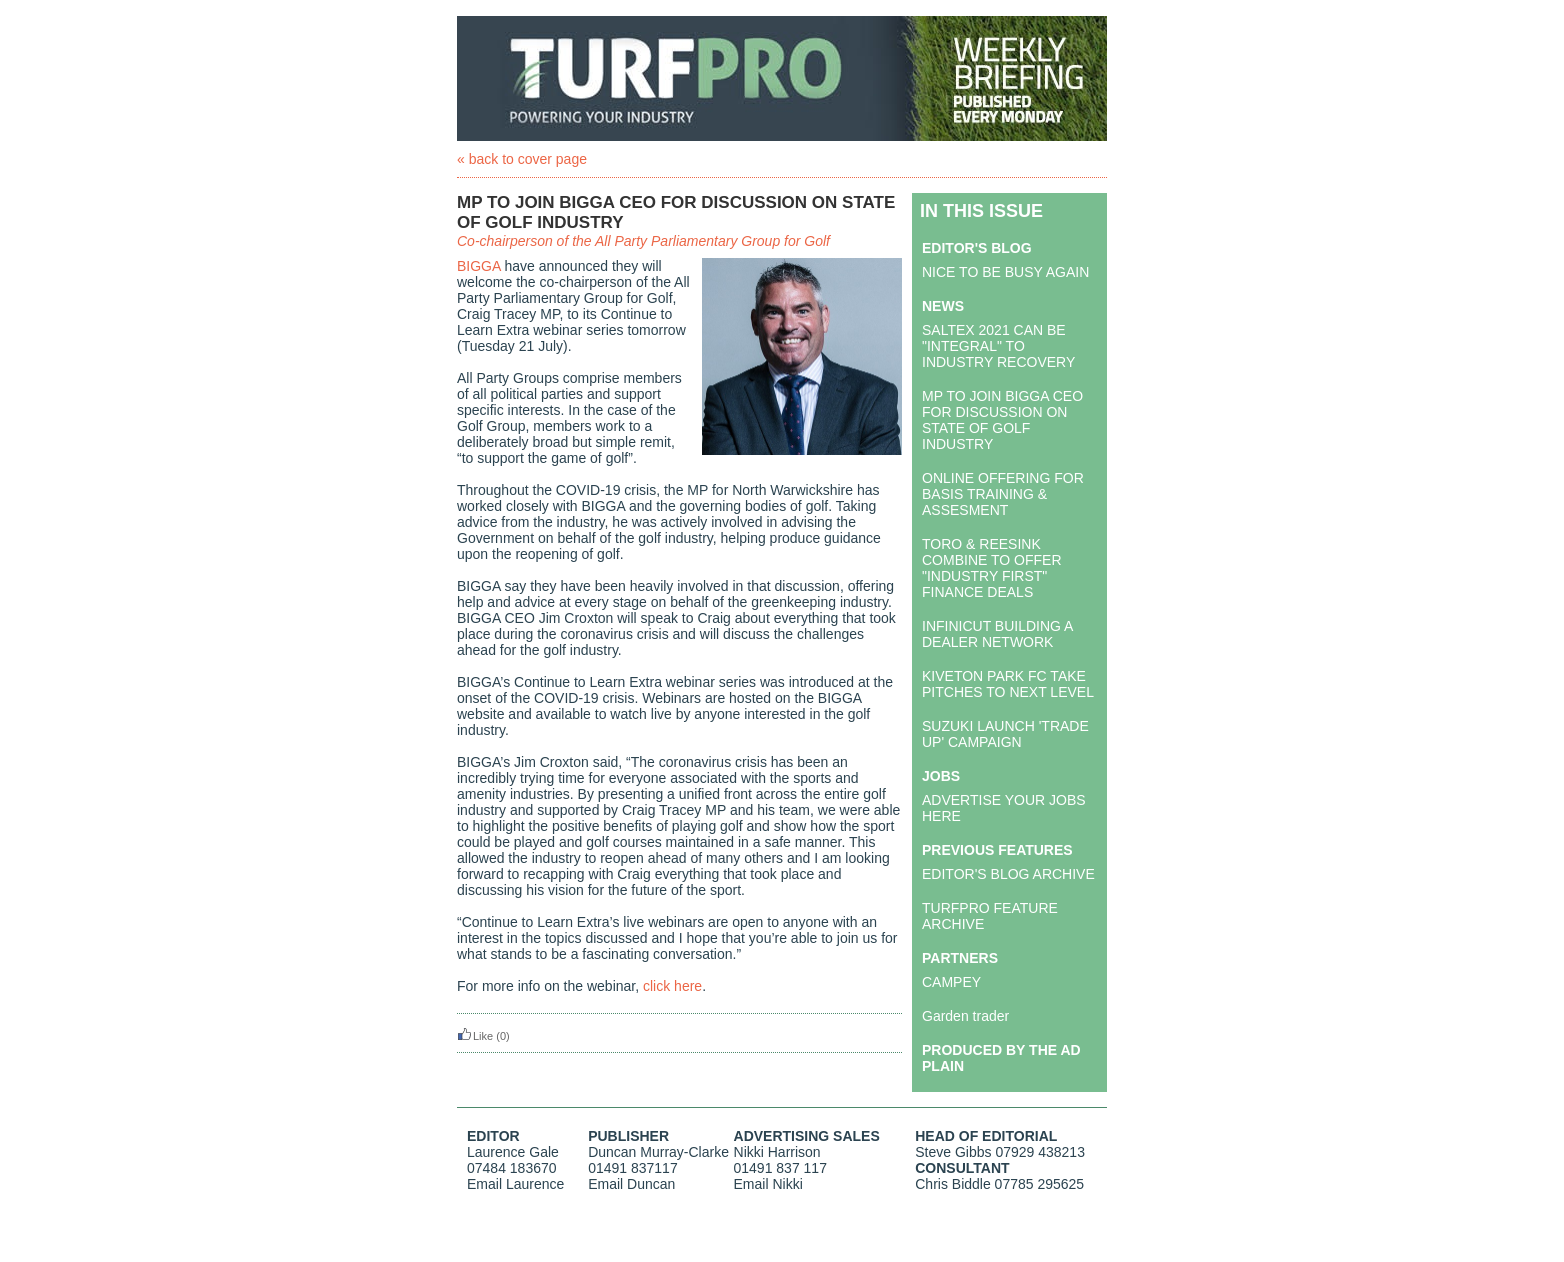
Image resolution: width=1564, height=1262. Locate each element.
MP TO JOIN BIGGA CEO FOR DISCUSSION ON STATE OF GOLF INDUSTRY (1002, 420)
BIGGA (479, 266)
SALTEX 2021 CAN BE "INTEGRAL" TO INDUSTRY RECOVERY (998, 346)
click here (672, 986)
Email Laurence (515, 1184)
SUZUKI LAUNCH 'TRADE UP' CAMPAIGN (1005, 734)
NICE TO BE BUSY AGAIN (1005, 272)
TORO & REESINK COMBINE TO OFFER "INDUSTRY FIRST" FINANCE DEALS (992, 568)
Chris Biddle (952, 1184)
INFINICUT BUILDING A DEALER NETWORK (997, 634)
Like (475, 1036)
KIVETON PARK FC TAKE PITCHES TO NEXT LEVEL (1008, 684)
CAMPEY (951, 982)
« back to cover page (522, 159)
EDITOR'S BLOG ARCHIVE (1008, 874)
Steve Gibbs (953, 1152)
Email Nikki (768, 1184)
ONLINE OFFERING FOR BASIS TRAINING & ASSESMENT (1003, 494)
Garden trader (965, 1016)
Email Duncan (631, 1184)
